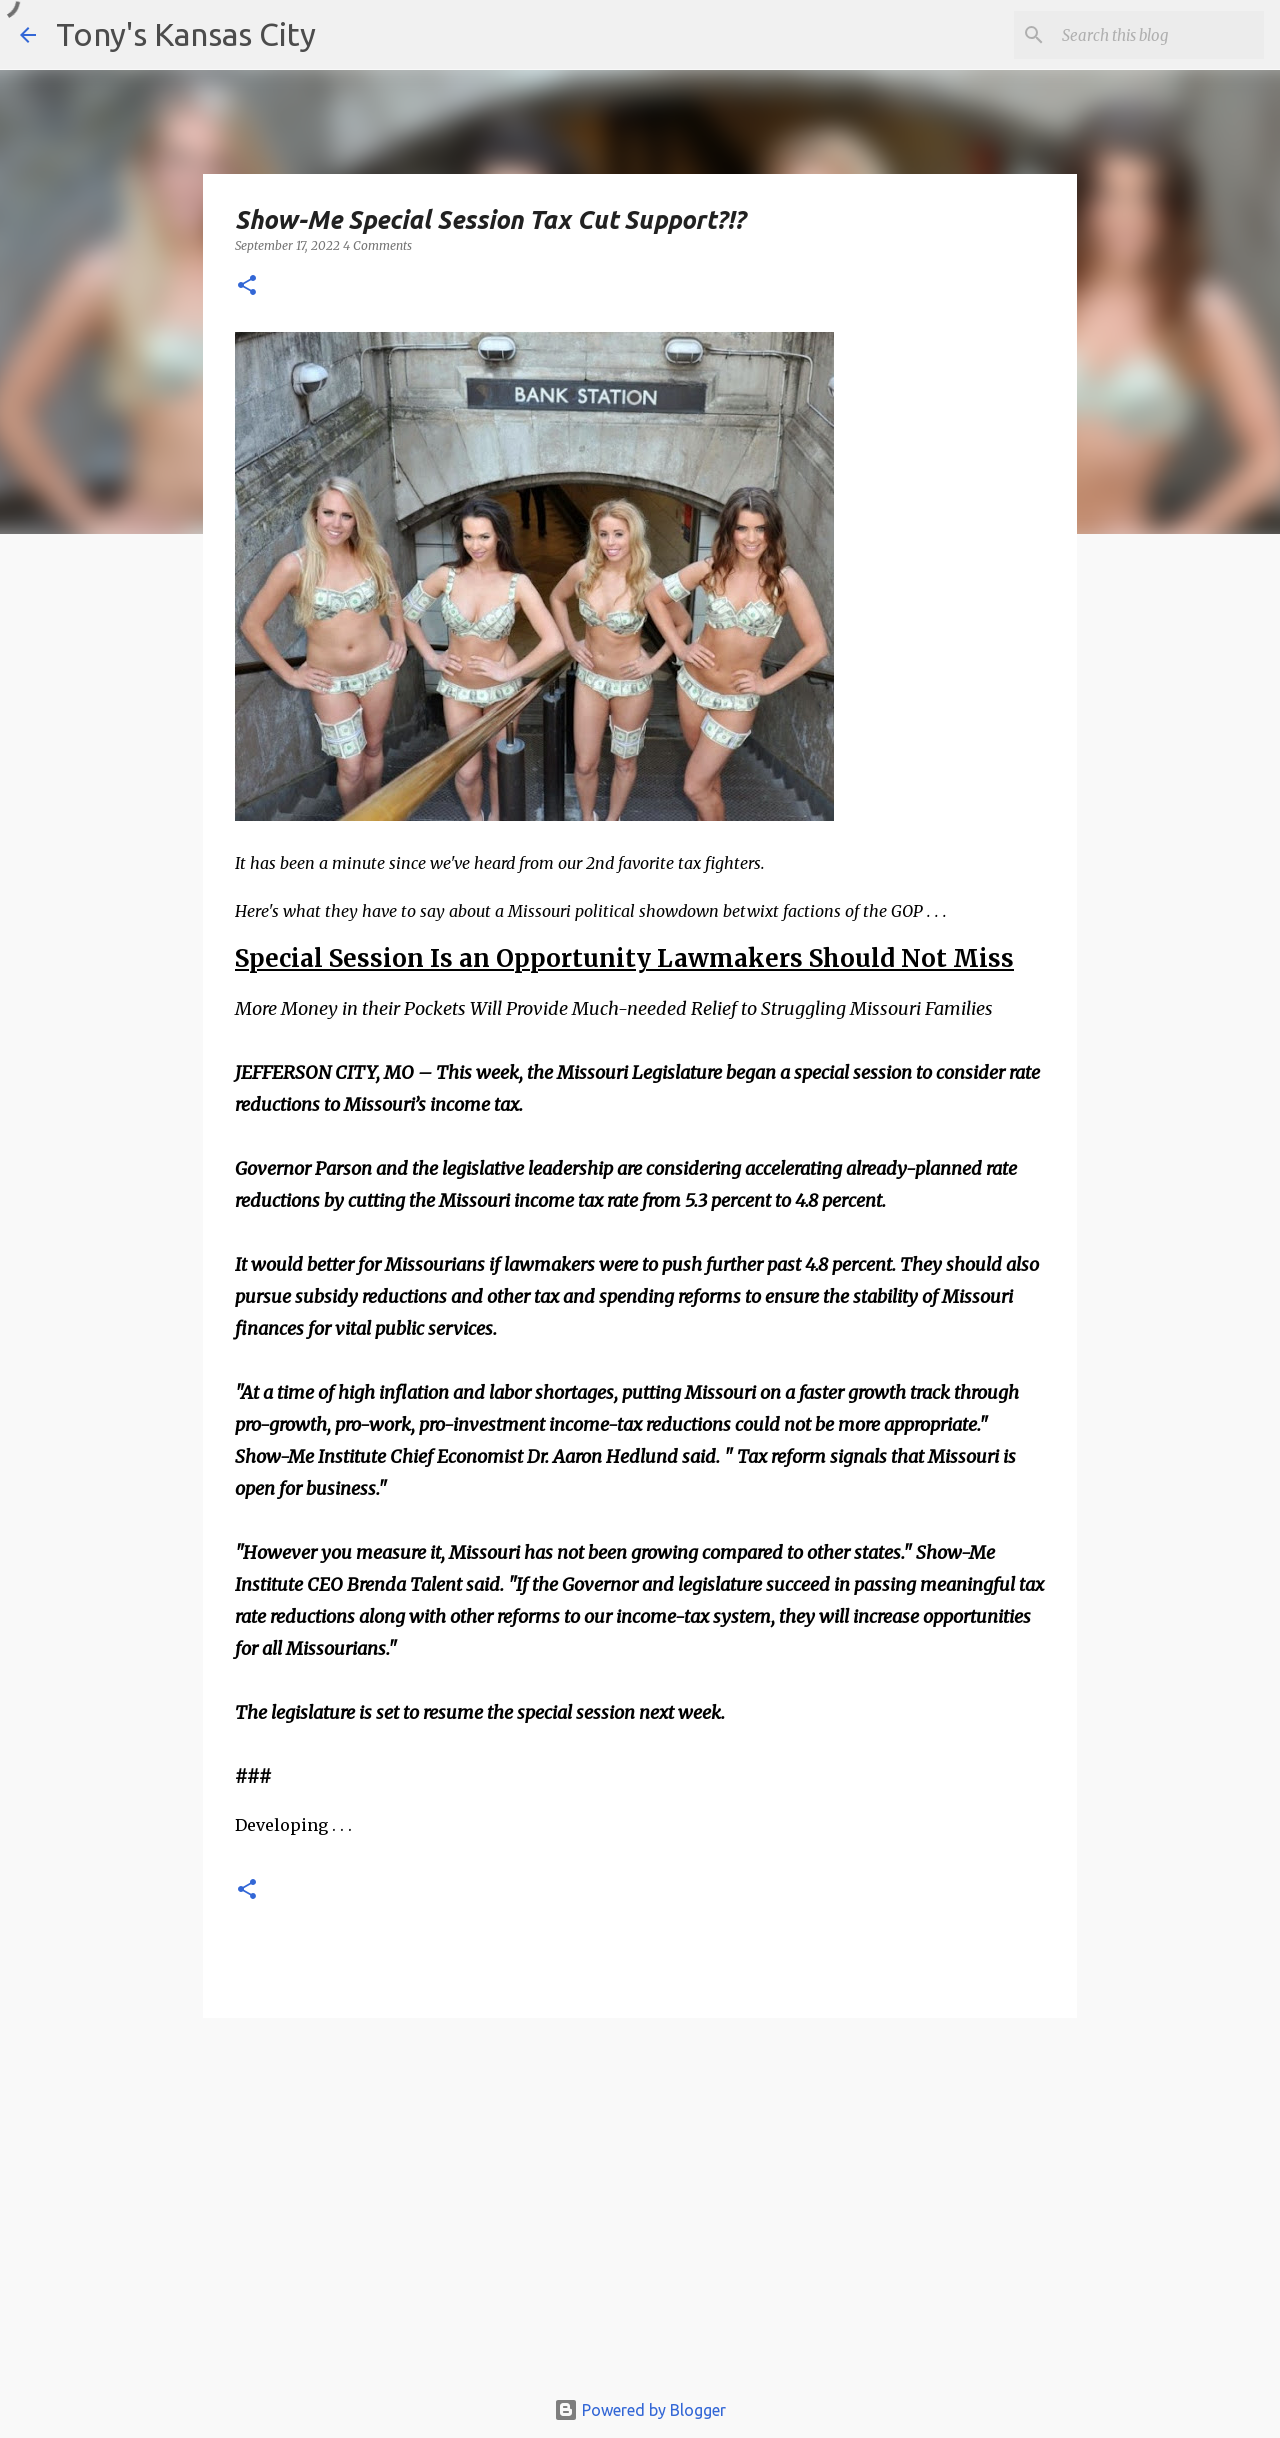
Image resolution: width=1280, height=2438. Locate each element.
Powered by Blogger (640, 2410)
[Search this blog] (1159, 35)
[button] (247, 286)
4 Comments (377, 245)
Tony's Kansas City (186, 34)
